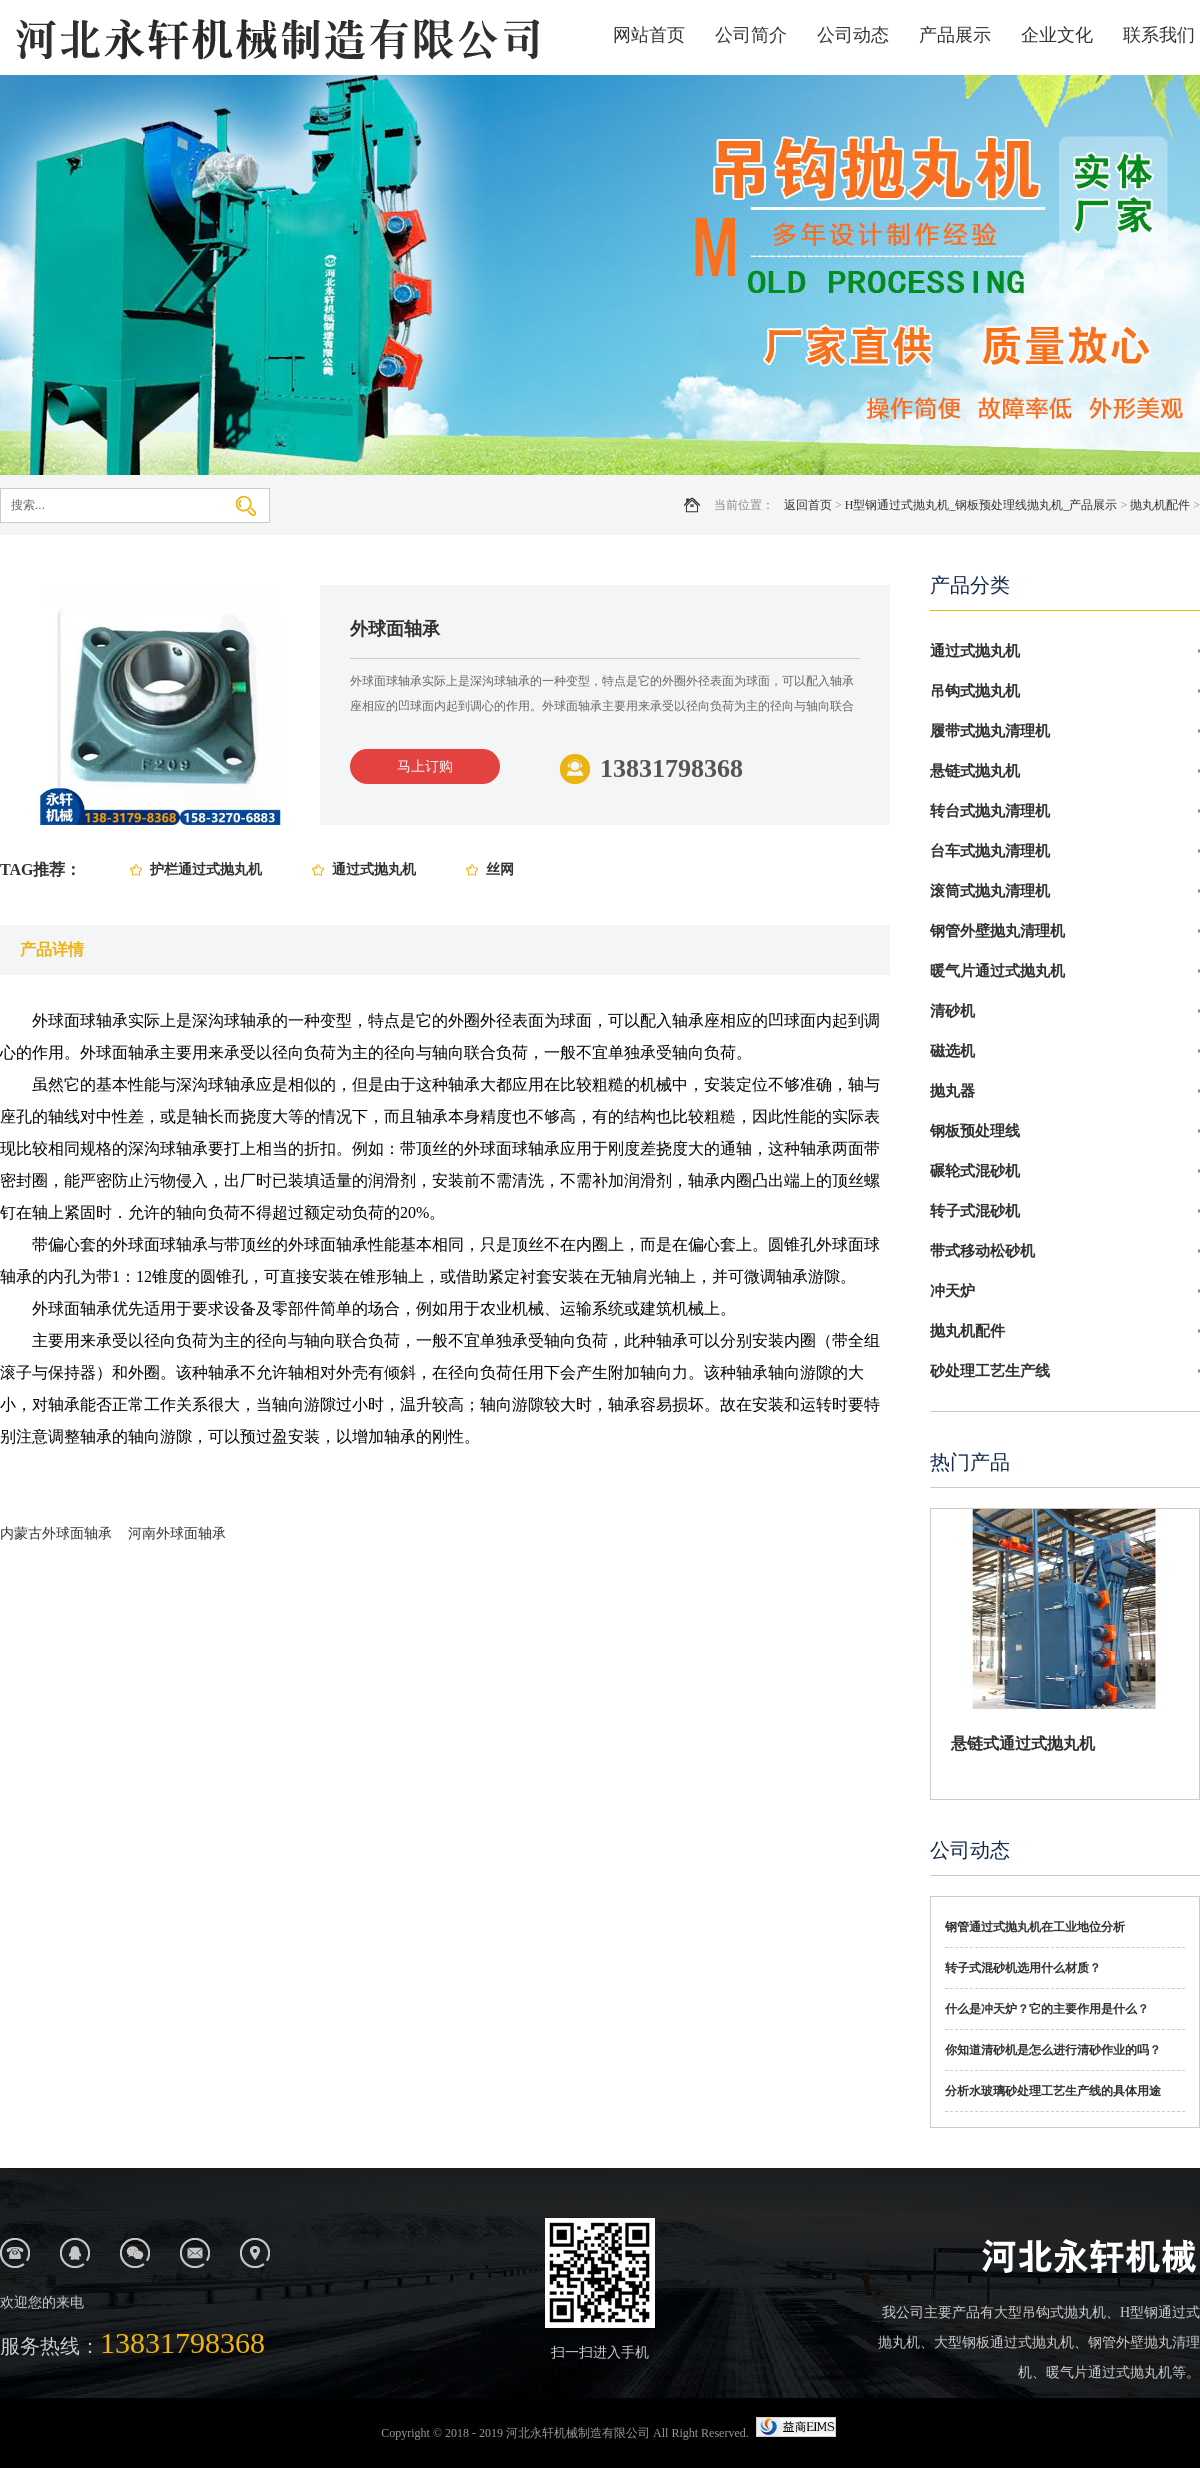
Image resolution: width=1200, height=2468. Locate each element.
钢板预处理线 (975, 1131)
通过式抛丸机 (374, 869)
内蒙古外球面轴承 (56, 1533)
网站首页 (649, 35)
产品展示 (955, 35)
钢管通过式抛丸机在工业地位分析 (1035, 1927)
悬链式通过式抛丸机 (1023, 1743)
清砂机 (952, 1011)
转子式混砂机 (975, 1211)
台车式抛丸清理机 (990, 851)
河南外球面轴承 (177, 1533)
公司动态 (853, 35)
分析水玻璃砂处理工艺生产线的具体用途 (1053, 2091)
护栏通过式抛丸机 (206, 869)
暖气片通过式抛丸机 (997, 971)
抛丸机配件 (1160, 505)
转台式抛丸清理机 (990, 811)
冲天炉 (952, 1291)
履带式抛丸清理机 (990, 731)
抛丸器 (952, 1091)
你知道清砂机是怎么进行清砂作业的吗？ (1053, 2050)
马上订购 (425, 766)
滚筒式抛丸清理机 (990, 891)
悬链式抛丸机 (975, 771)
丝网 (500, 869)
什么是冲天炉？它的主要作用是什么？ (1047, 2009)
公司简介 (751, 35)
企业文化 (1057, 35)
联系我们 (1159, 35)
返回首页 (808, 505)
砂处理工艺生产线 (990, 1371)
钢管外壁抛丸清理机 (997, 931)
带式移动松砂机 (982, 1251)
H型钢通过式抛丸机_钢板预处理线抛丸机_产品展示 (981, 505)
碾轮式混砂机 (975, 1171)
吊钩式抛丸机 (975, 691)
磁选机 (952, 1051)
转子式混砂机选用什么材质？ (1023, 1968)
